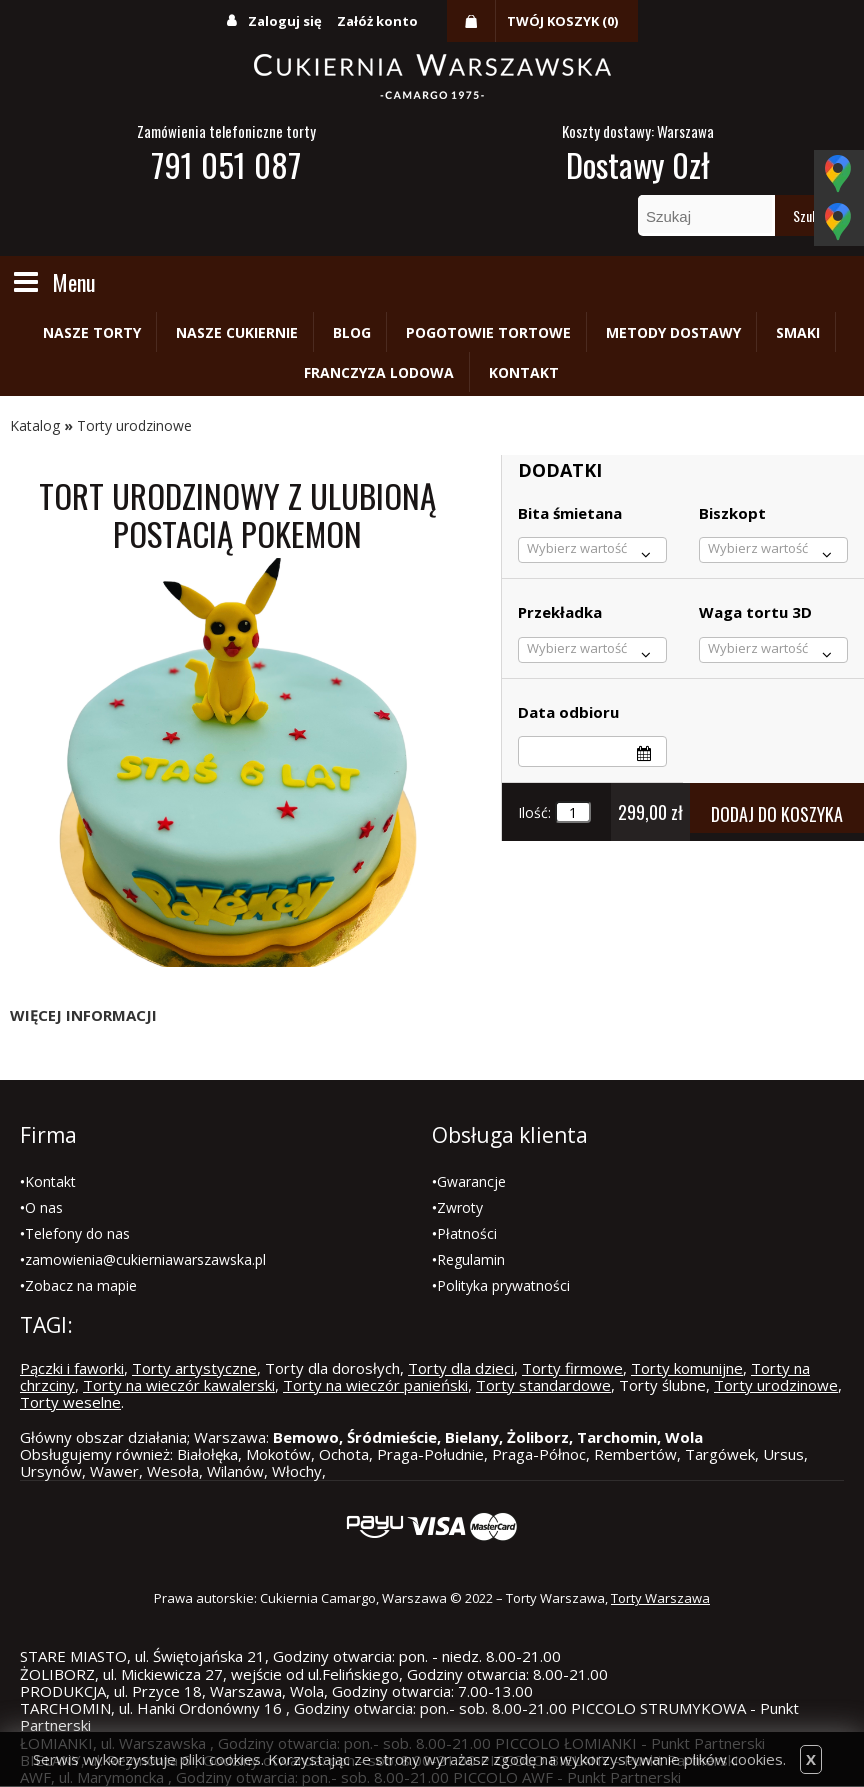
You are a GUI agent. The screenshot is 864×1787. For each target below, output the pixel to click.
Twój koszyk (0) (562, 21)
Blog (352, 332)
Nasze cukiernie (237, 332)
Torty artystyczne (194, 1368)
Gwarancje (471, 1181)
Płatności (467, 1233)
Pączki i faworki (72, 1368)
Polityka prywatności (503, 1285)
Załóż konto (377, 21)
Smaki (798, 332)
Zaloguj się (285, 21)
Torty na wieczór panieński (375, 1385)
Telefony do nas (77, 1233)
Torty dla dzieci (461, 1368)
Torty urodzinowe (134, 425)
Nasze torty (92, 332)
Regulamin (471, 1259)
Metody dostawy (673, 332)
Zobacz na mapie (81, 1285)
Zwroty (460, 1207)
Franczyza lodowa (379, 372)
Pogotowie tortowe (488, 332)
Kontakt (524, 372)
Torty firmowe (572, 1368)
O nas (44, 1207)
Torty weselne (70, 1402)
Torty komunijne (687, 1368)
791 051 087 (226, 164)
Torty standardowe (543, 1385)
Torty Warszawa (660, 1598)
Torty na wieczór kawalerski (179, 1385)
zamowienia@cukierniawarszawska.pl (145, 1259)
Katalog (35, 425)
